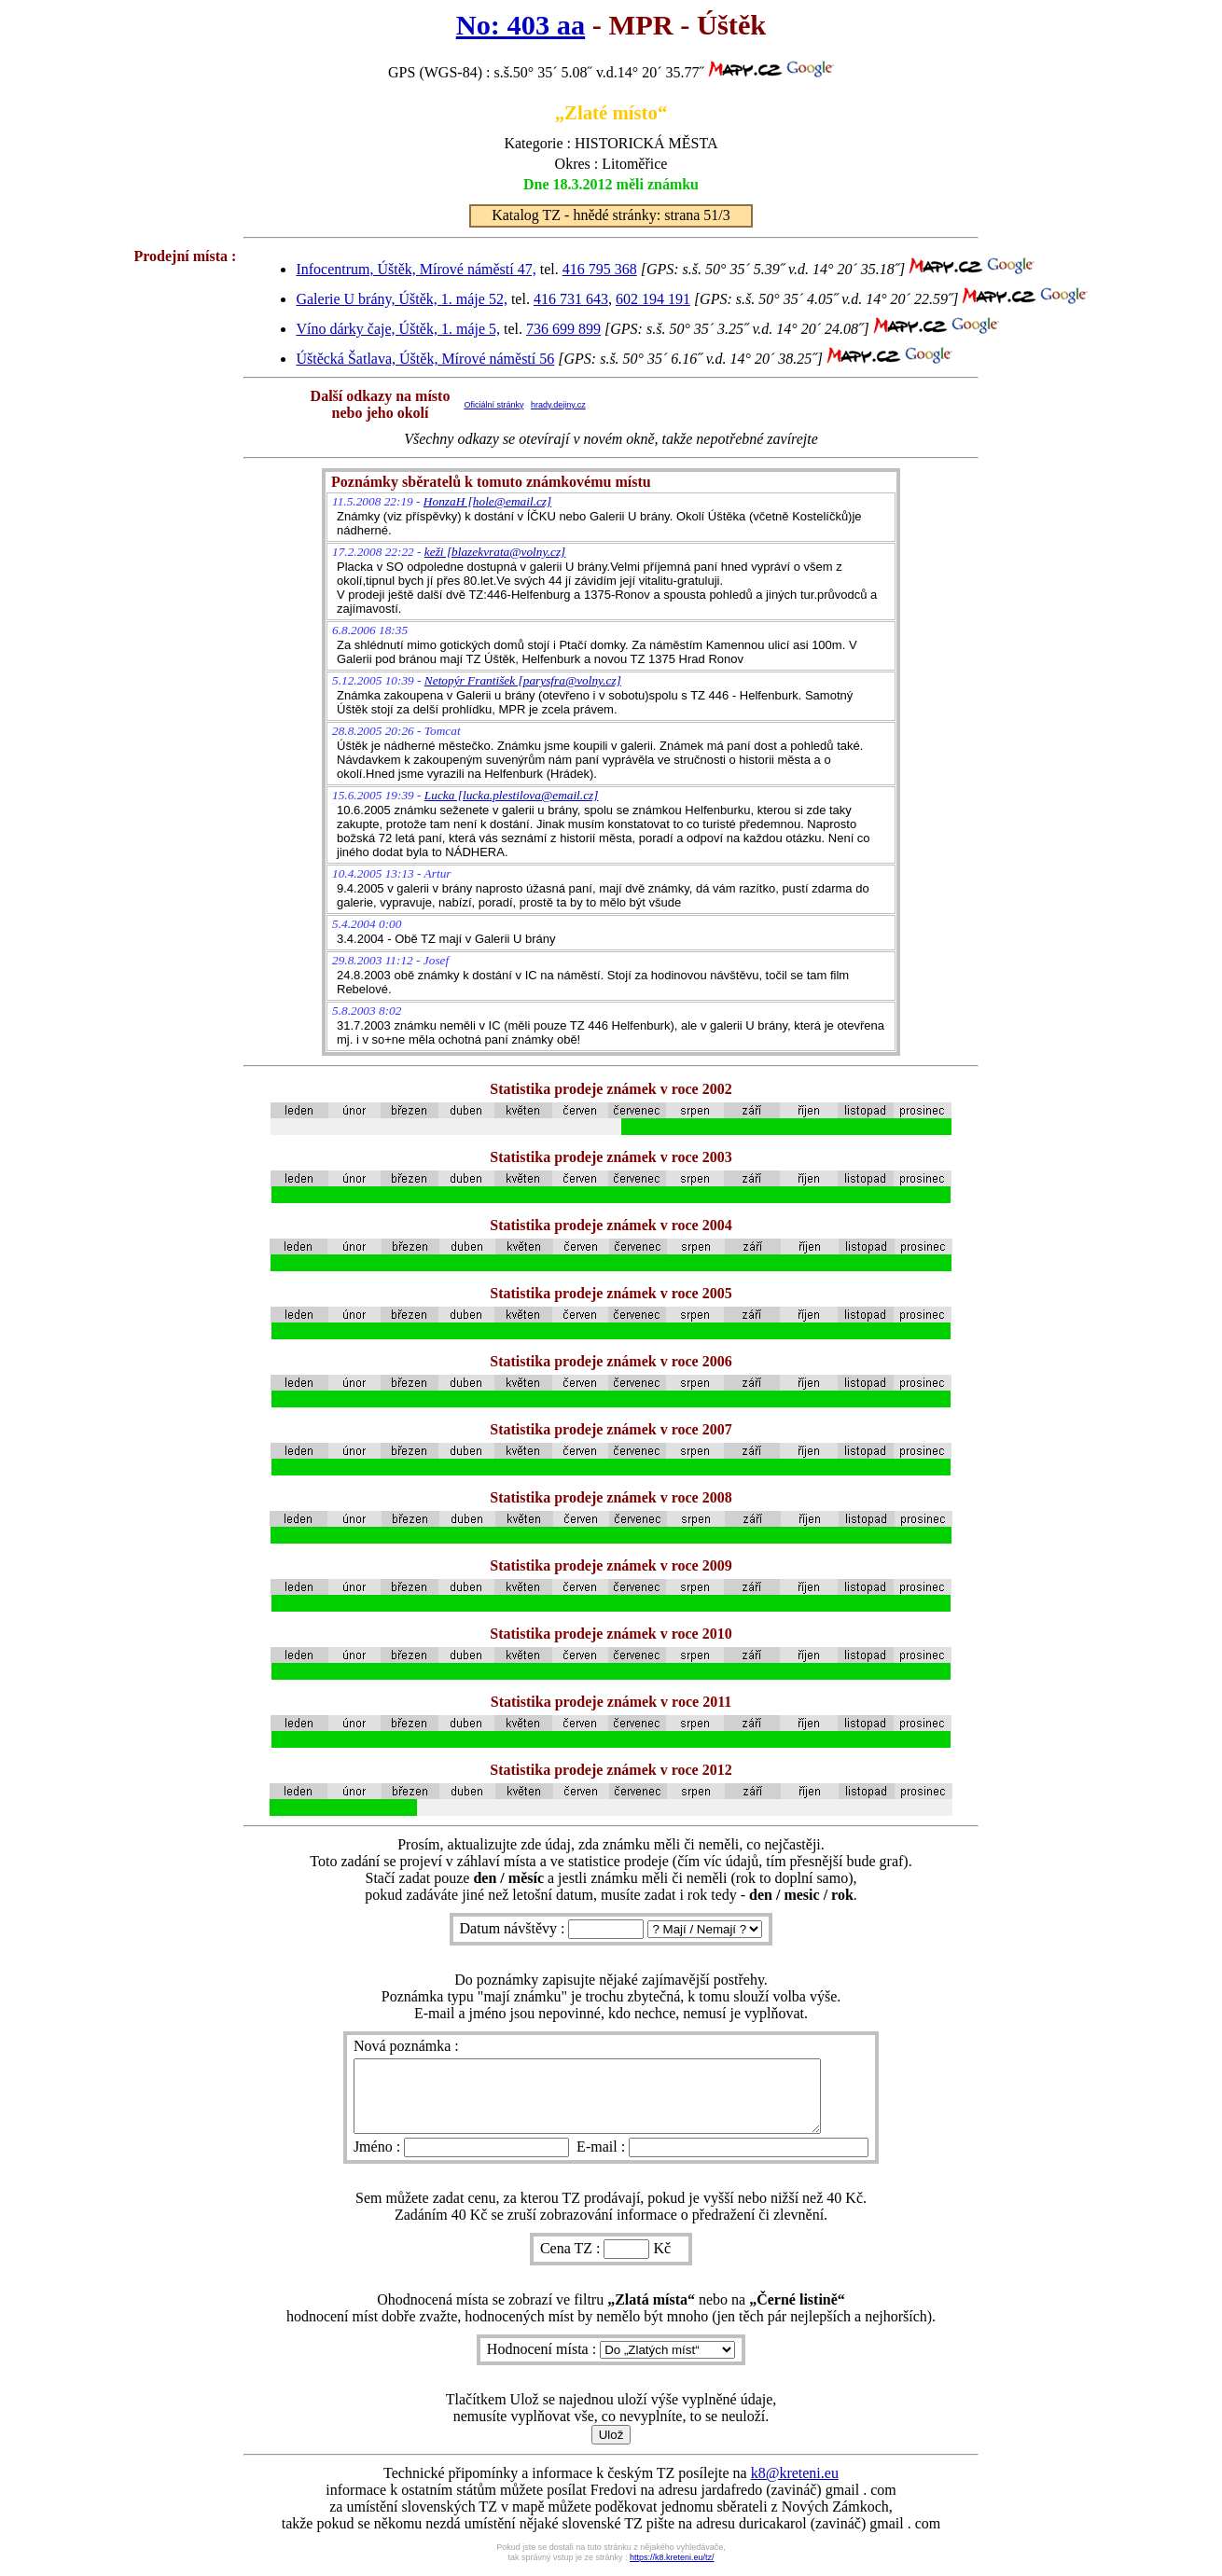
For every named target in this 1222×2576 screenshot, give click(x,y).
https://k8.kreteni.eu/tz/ (672, 2571)
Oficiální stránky (493, 404)
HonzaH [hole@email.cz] (487, 501)
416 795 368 (599, 269)
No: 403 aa (520, 25)
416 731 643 (571, 299)
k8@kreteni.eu (795, 2487)
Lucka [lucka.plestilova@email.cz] (511, 795)
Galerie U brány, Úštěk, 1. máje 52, (401, 299)
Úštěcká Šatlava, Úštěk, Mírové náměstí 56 (425, 359)
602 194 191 (653, 299)
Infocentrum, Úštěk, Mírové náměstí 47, (415, 269)
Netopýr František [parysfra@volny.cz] (522, 680)
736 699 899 (563, 329)
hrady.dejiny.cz (558, 404)
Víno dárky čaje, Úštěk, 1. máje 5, (398, 329)
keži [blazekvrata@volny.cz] (494, 552)
